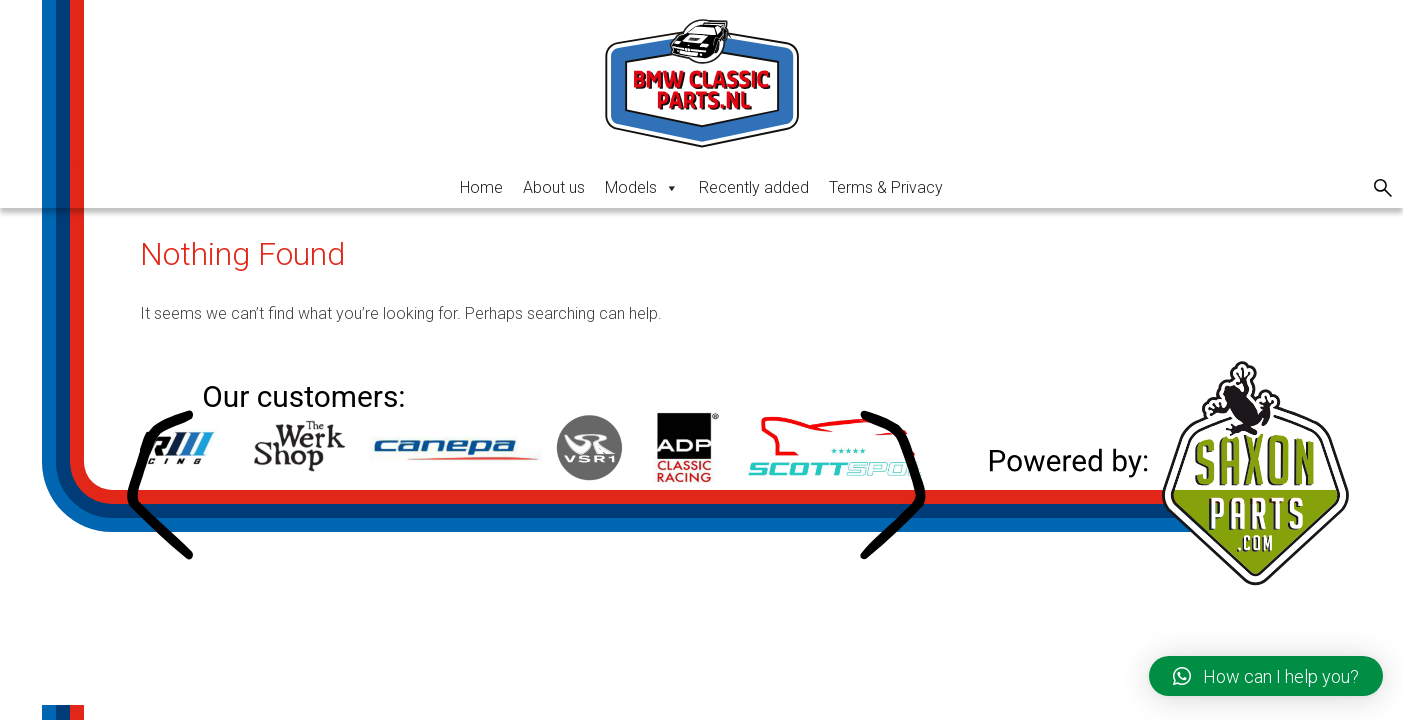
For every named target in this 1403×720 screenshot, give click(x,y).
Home (481, 187)
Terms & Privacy (886, 187)
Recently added (754, 187)
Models (642, 187)
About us (554, 187)
